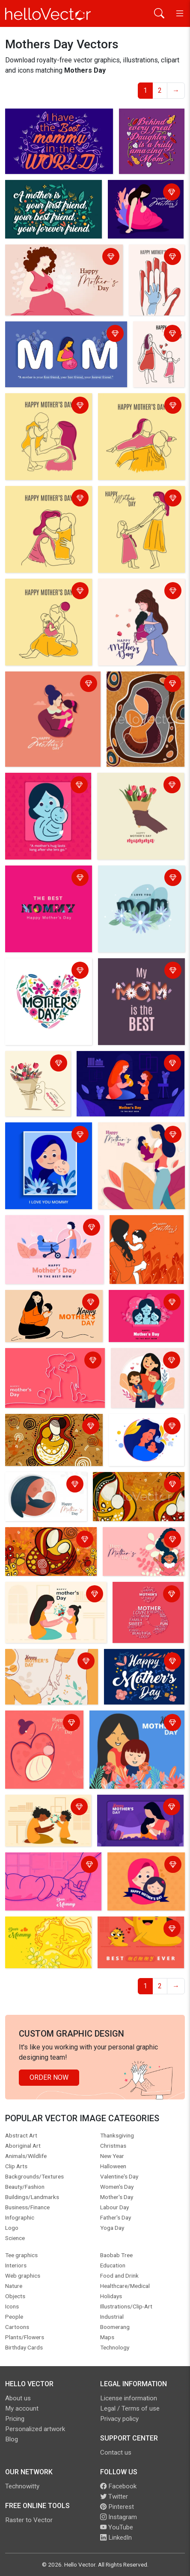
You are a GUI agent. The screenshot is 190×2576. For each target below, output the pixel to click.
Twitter (114, 2496)
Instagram (118, 2517)
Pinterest (117, 2507)
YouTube (116, 2527)
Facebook (118, 2486)
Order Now (49, 2077)
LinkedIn (116, 2537)
